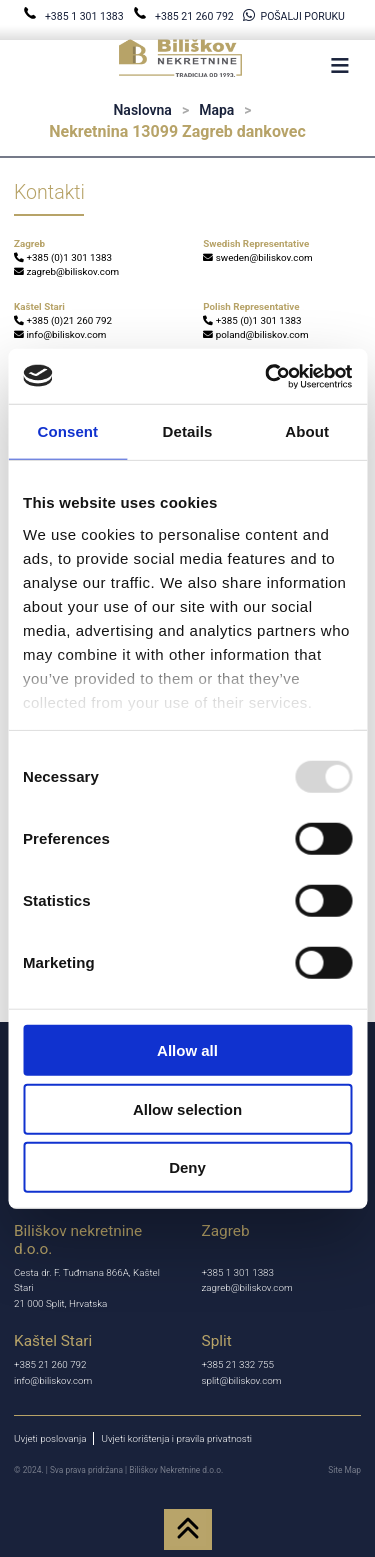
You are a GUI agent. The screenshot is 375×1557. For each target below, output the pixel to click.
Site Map (344, 1470)
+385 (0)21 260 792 (63, 320)
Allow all (187, 1050)
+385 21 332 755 (238, 1364)
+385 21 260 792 (184, 16)
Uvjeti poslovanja (50, 1438)
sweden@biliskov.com (257, 257)
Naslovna (142, 110)
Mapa (216, 110)
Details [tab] (188, 431)
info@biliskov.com (60, 334)
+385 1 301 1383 (74, 16)
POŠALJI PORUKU (294, 16)
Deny (187, 1167)
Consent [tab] (67, 431)
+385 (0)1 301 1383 (63, 257)
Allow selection (187, 1108)
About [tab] (307, 431)
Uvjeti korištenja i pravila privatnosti (176, 1438)
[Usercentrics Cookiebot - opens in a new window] (267, 376)
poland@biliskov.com (255, 334)
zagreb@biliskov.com (66, 271)
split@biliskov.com (242, 1380)
